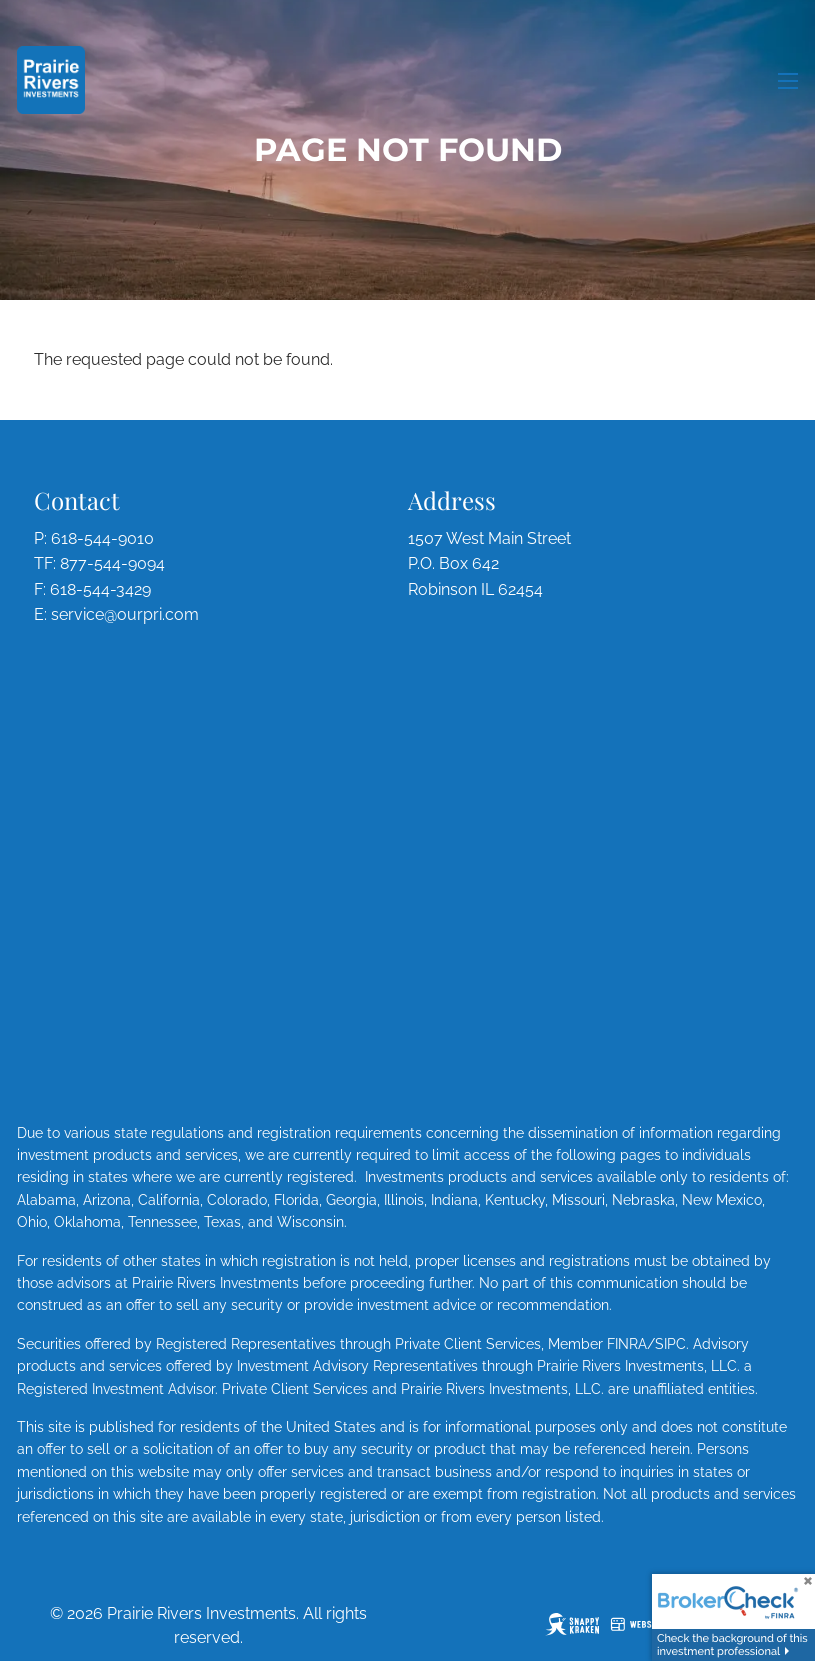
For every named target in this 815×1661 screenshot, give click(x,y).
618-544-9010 (102, 538)
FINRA (627, 1344)
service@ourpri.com (125, 614)
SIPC (670, 1344)
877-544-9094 (112, 563)
